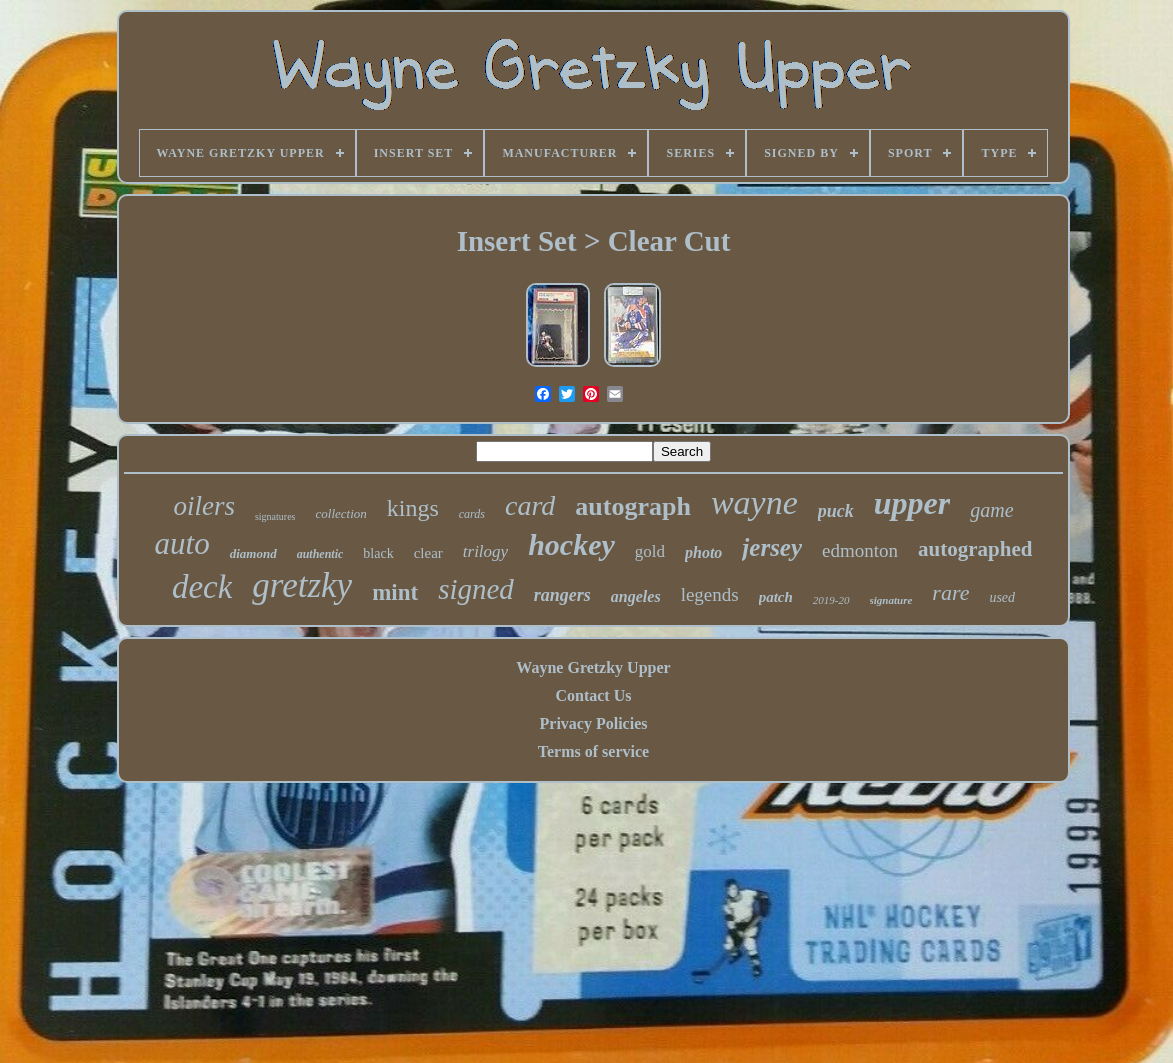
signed (476, 589)
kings (413, 508)
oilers (204, 506)
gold (650, 551)
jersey (772, 547)
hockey (571, 544)
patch (776, 597)
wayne (754, 502)
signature (891, 600)
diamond (253, 553)
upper (912, 503)
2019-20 (831, 600)
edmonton (860, 550)
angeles (636, 596)
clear (428, 553)
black (378, 553)
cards (472, 514)
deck (202, 587)
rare (950, 592)
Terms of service (593, 751)
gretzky (302, 585)
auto (182, 543)
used (1002, 597)
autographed (975, 549)
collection (341, 513)
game (991, 510)
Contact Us (593, 695)
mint (395, 592)
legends (710, 594)
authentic (320, 554)
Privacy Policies (594, 723)
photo (703, 552)
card (530, 505)
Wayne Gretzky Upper (593, 667)
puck (836, 511)
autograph (633, 506)
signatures (275, 516)
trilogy (485, 551)
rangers (562, 595)
